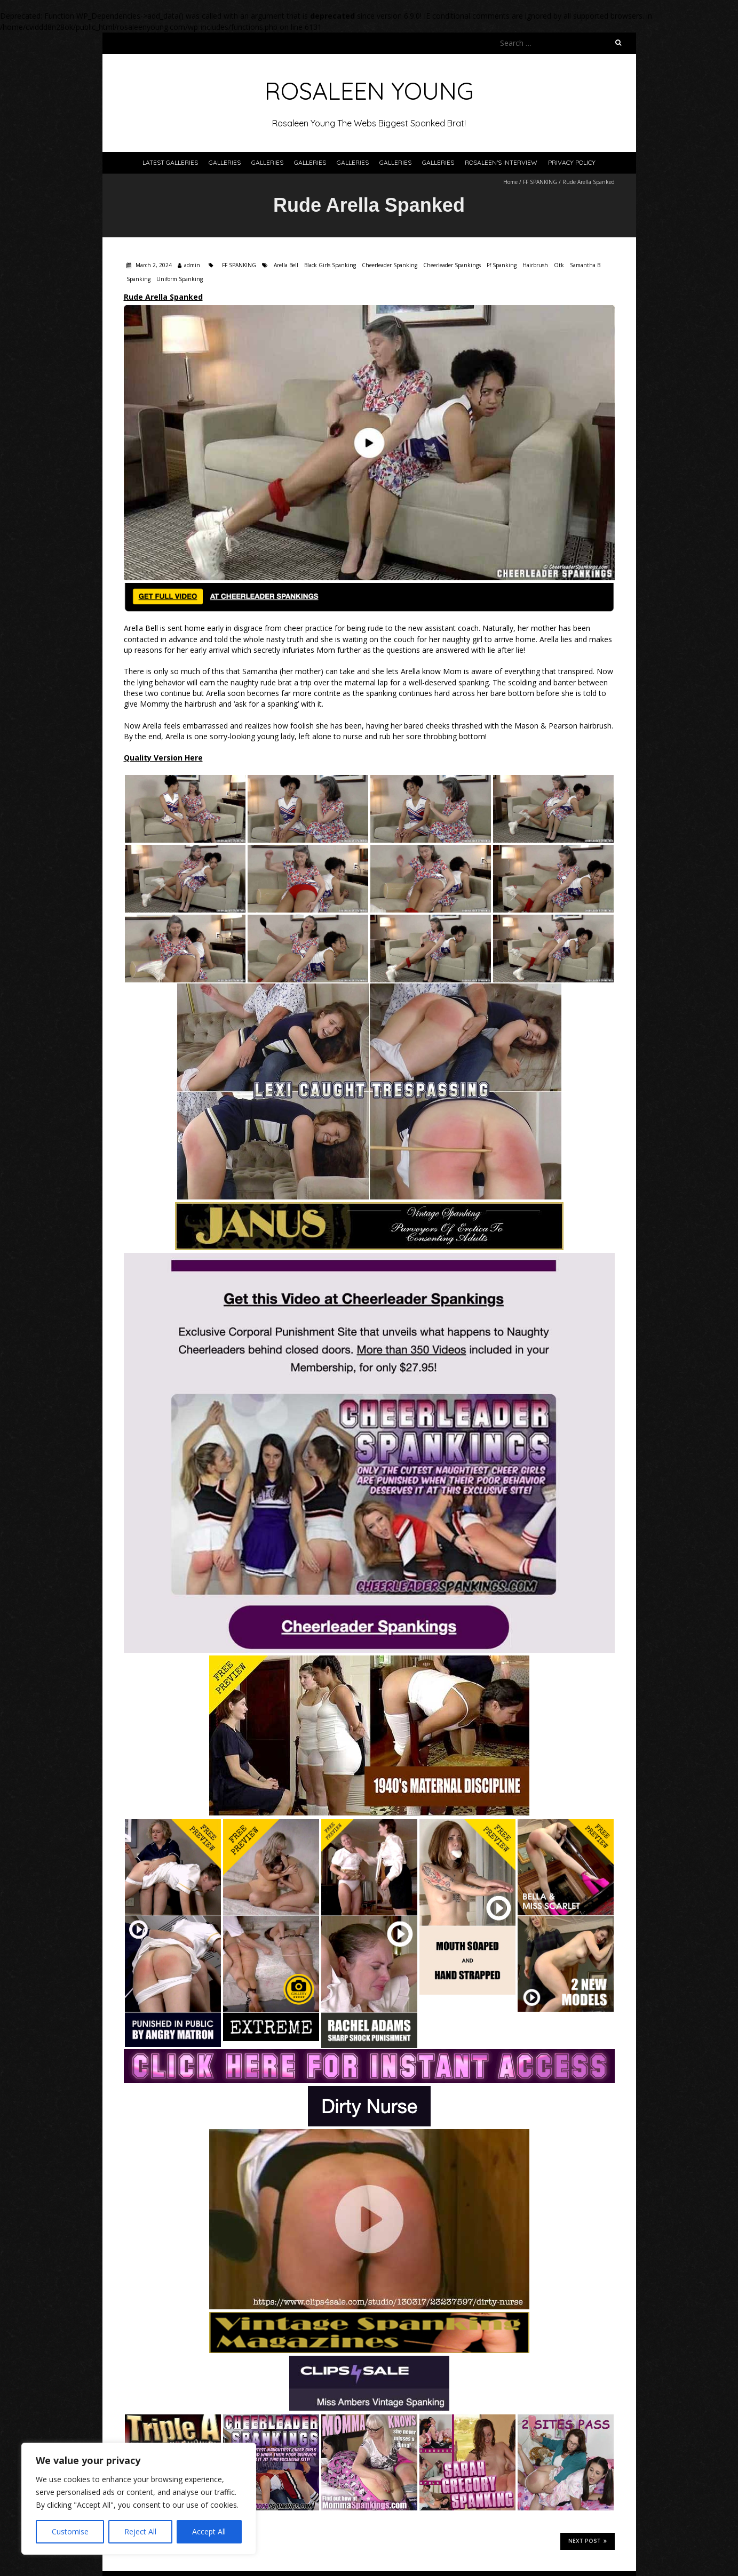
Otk (559, 265)
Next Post (587, 2540)
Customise (70, 2531)
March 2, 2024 (153, 265)
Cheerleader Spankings (452, 265)
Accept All (209, 2531)
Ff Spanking (502, 265)
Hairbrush (535, 265)
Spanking (138, 279)
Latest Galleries (170, 162)
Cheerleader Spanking (389, 265)
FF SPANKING (540, 182)
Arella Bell (286, 265)
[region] (138, 2499)
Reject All (140, 2531)
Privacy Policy (572, 162)
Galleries (225, 162)
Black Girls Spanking (330, 265)
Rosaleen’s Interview (501, 162)
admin (192, 265)
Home (510, 182)
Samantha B (585, 265)
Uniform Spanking (179, 279)
